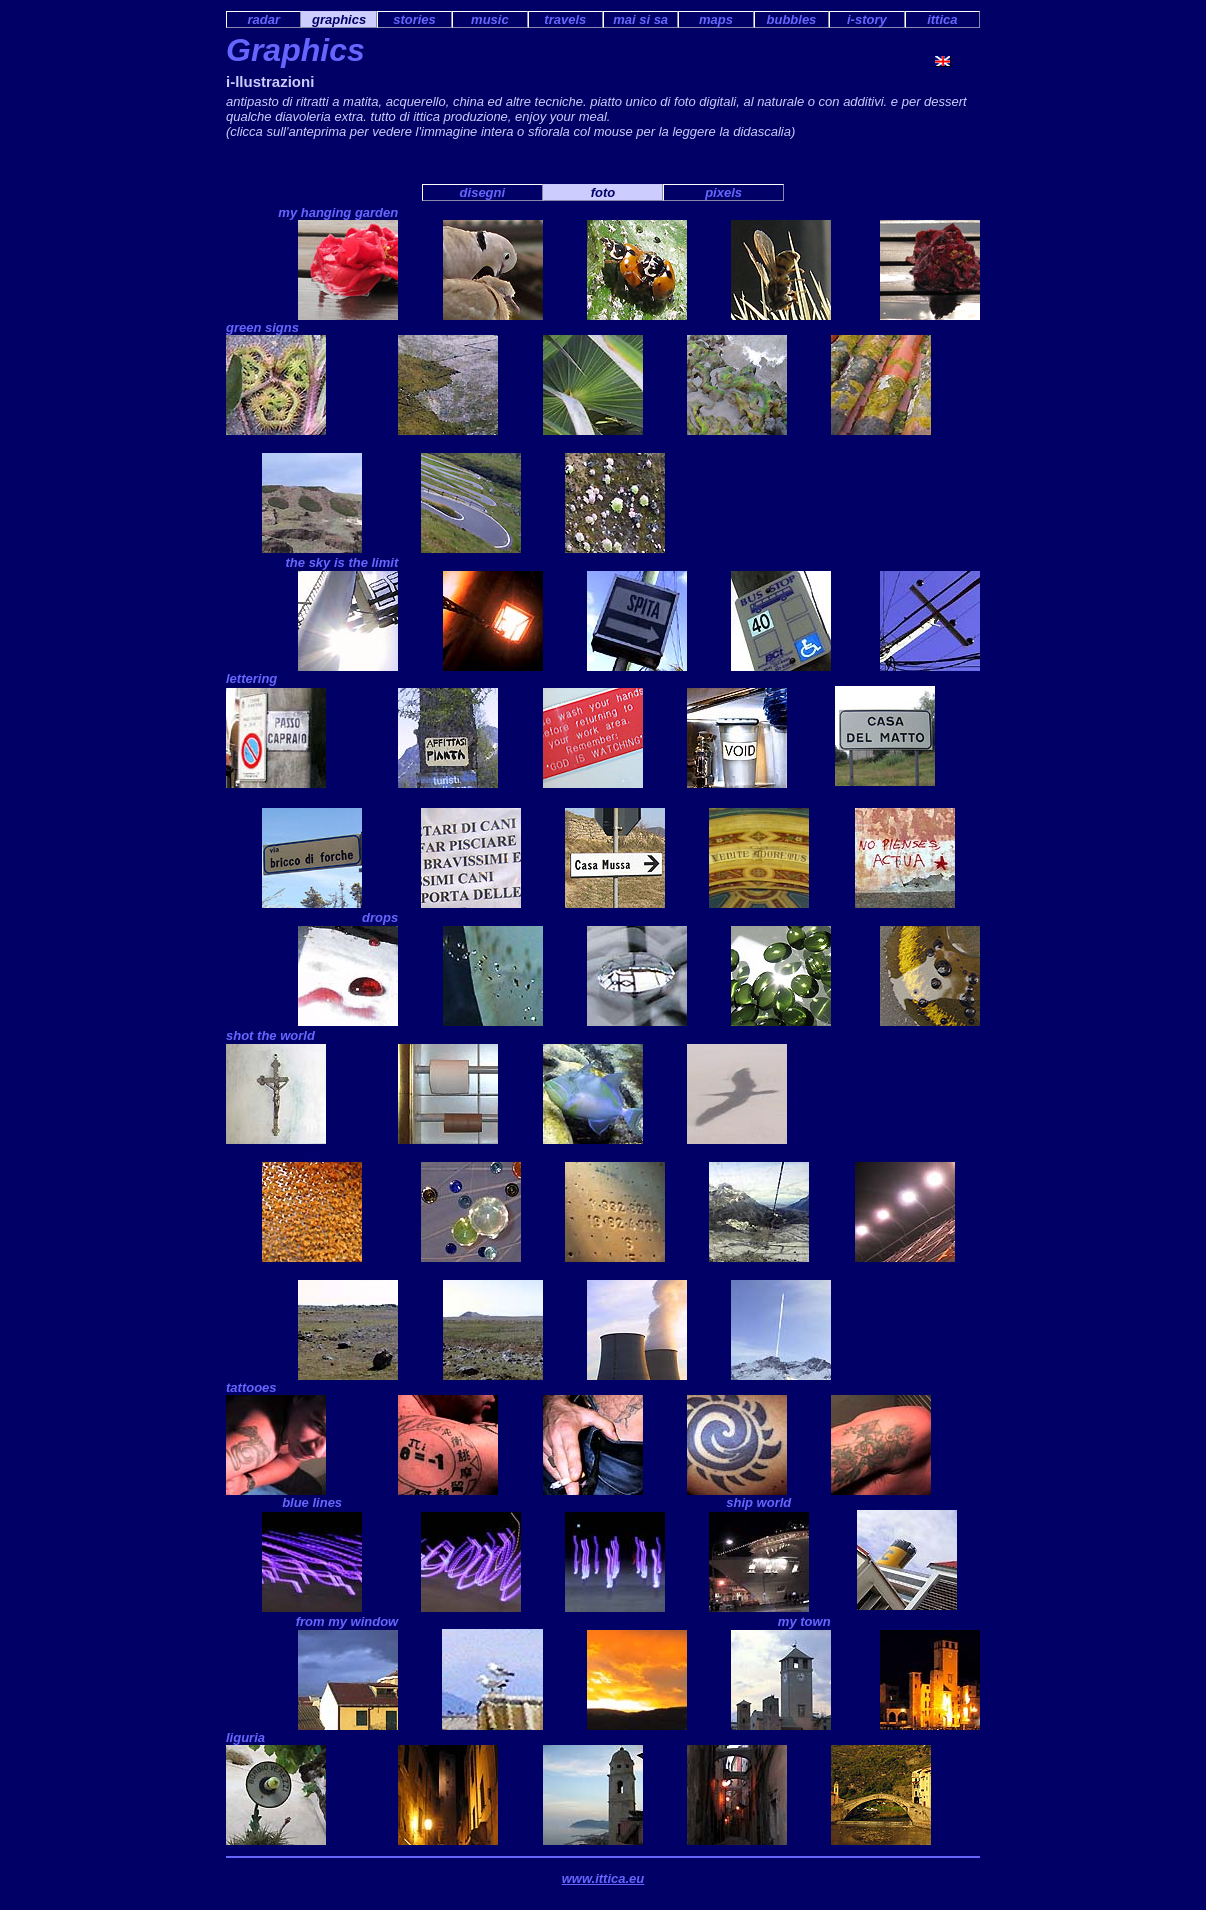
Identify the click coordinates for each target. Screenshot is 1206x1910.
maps (716, 19)
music (490, 19)
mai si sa (640, 19)
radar (263, 19)
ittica (942, 19)
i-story (867, 19)
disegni (483, 192)
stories (414, 19)
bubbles (792, 19)
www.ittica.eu (603, 1878)
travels (565, 19)
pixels (723, 192)
